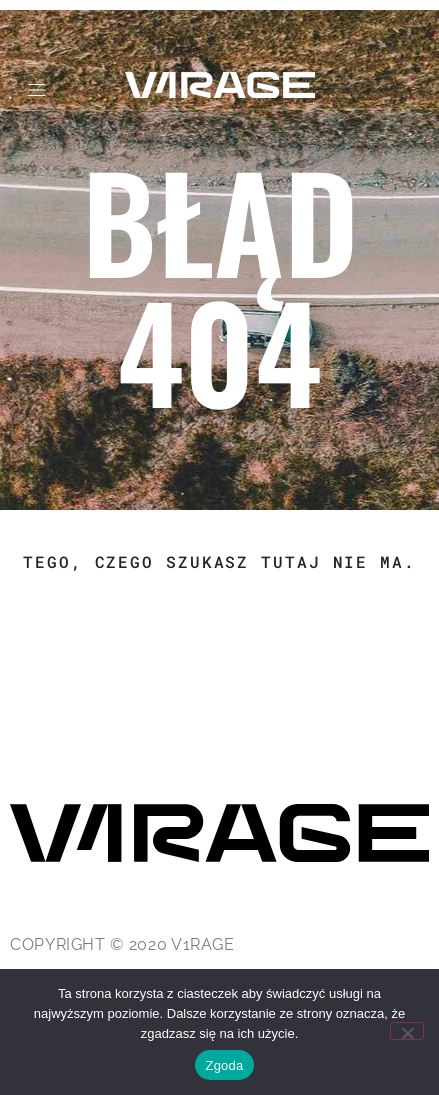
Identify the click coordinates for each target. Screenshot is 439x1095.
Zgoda (224, 1065)
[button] (36, 90)
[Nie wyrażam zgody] (407, 1031)
